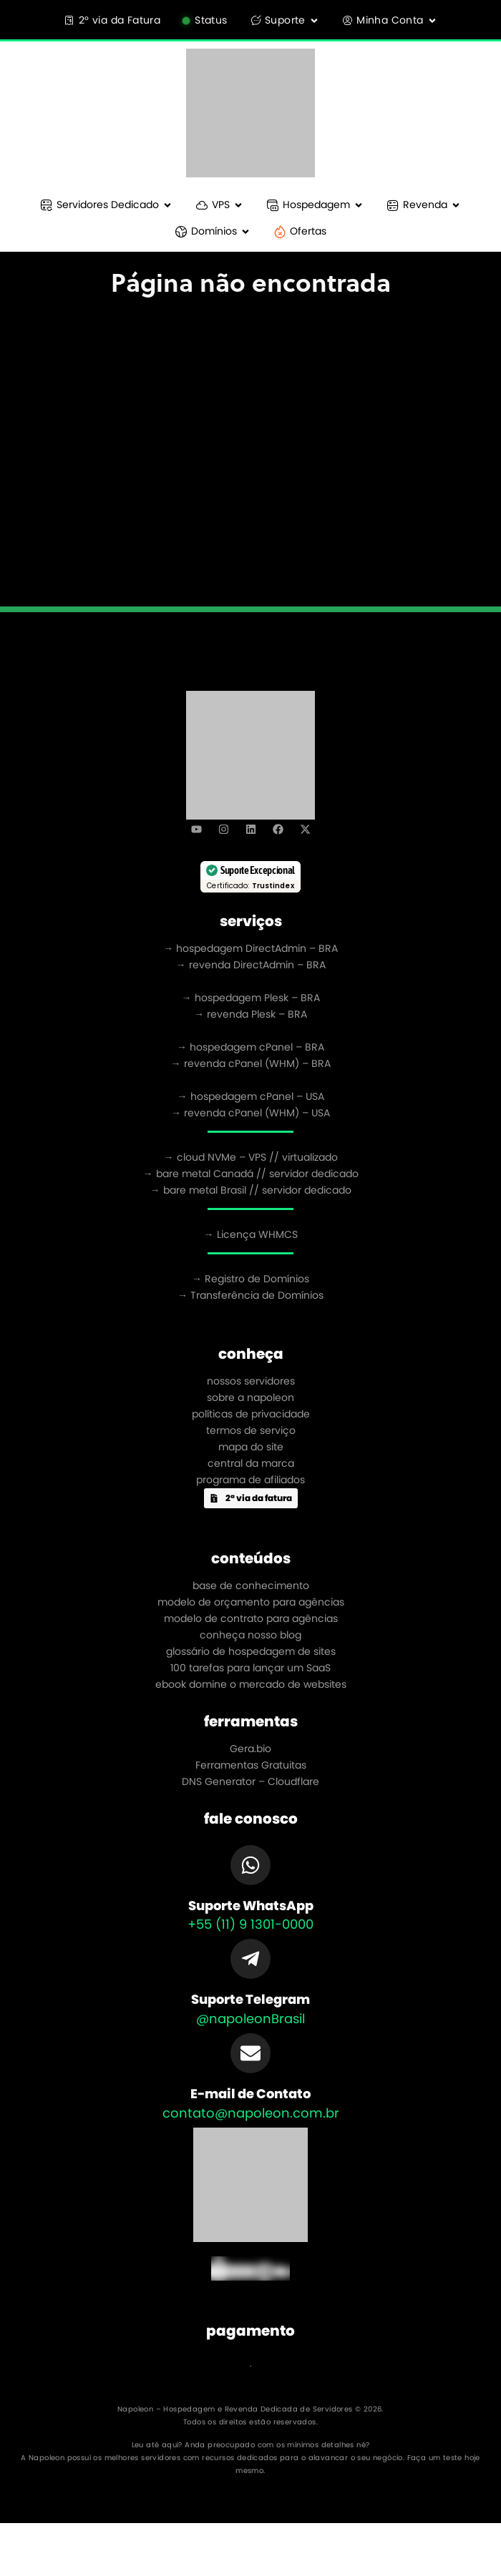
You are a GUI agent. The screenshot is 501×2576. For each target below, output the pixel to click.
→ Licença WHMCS (251, 1234)
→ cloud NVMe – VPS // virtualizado (251, 1157)
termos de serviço (251, 1430)
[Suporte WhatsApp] (250, 1865)
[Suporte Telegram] (250, 1959)
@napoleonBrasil (250, 2018)
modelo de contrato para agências (251, 1618)
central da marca (251, 1463)
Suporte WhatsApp (250, 1905)
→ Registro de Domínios (250, 1279)
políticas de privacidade (251, 1414)
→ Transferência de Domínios (250, 1295)
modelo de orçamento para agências (250, 1602)
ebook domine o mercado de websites (250, 1684)
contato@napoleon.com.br (250, 2113)
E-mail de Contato (250, 2094)
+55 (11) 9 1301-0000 (250, 1924)
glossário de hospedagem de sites (251, 1651)
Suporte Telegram (250, 1999)
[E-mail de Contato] (250, 2053)
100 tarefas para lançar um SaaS (250, 1668)
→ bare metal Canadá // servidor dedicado (251, 1173)
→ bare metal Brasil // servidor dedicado (250, 1190)
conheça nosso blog (250, 1635)
